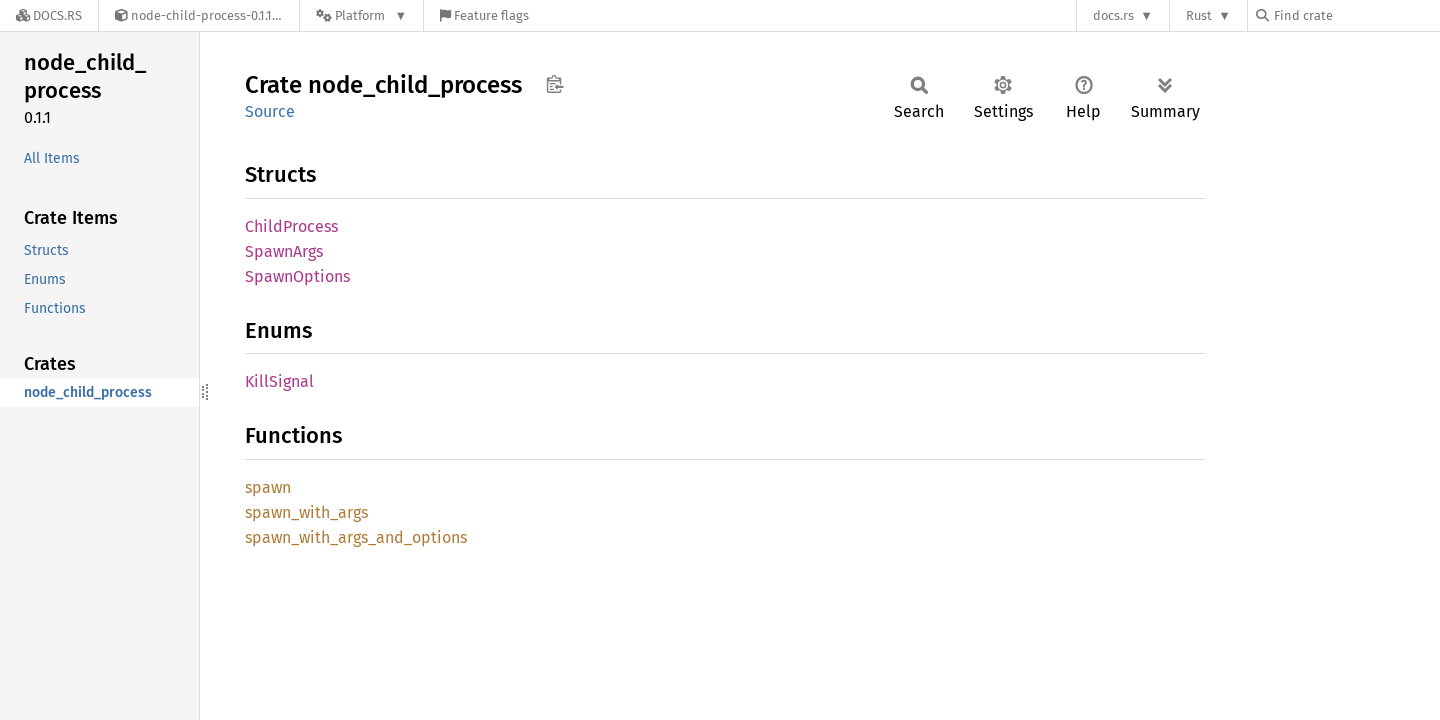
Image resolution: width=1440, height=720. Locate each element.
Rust (1199, 15)
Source (270, 111)
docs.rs (1113, 15)
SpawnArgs (284, 251)
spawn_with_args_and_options (356, 537)
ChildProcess (291, 226)
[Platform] (361, 15)
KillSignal (279, 381)
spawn (268, 487)
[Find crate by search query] (1356, 15)
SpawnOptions (297, 276)
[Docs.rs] (49, 15)
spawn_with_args (306, 512)
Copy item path (554, 84)
